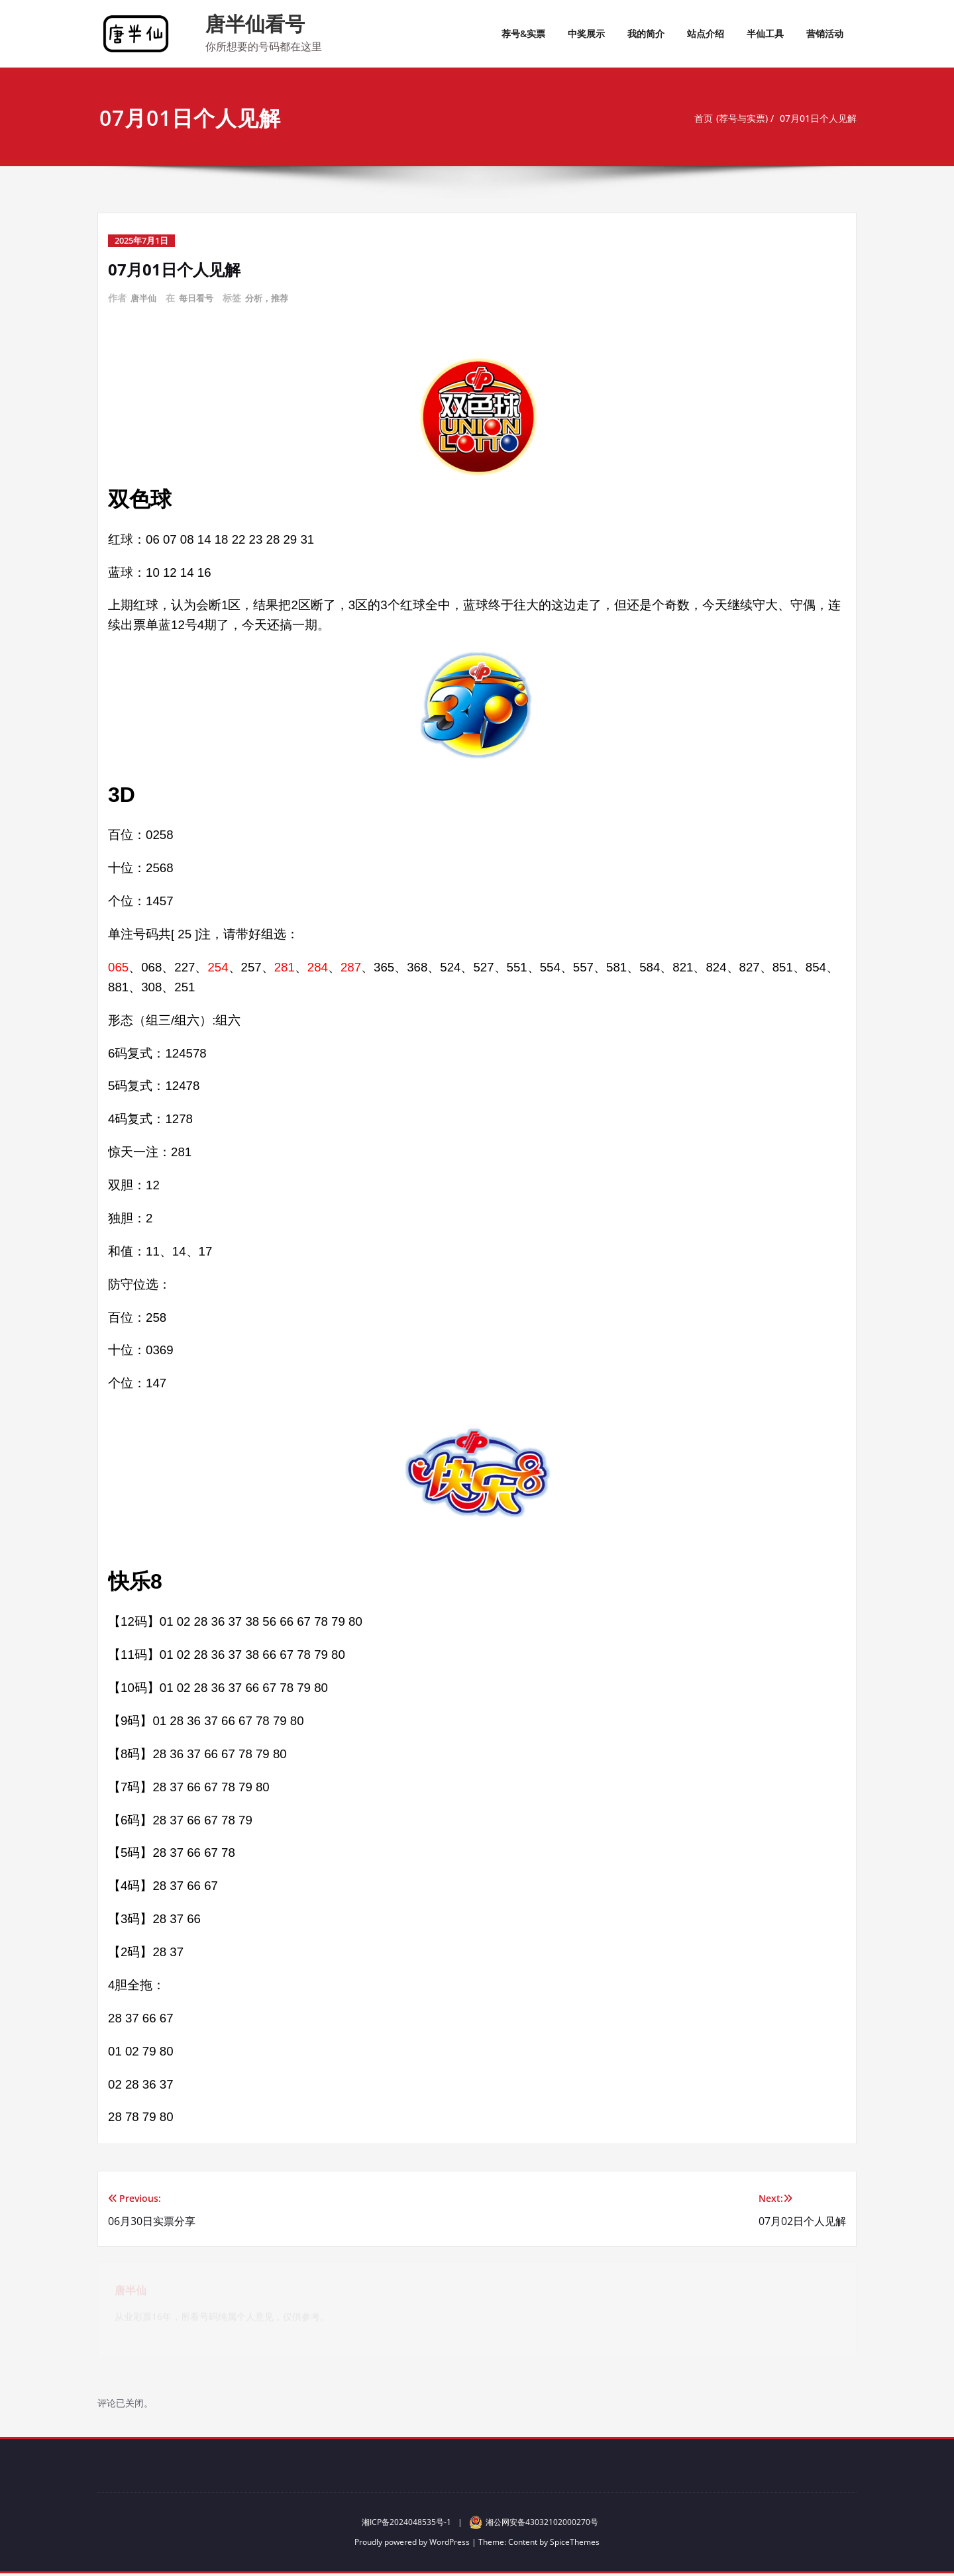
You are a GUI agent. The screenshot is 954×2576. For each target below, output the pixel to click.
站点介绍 (705, 33)
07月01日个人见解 (818, 118)
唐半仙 (144, 297)
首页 (694, 118)
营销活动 (824, 33)
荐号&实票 (523, 33)
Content (522, 2544)
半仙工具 (765, 33)
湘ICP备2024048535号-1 (406, 2524)
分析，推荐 (273, 297)
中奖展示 (586, 33)
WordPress (449, 2544)
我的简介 (645, 33)
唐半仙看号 (255, 23)
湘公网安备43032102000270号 (533, 2524)
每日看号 (199, 297)
